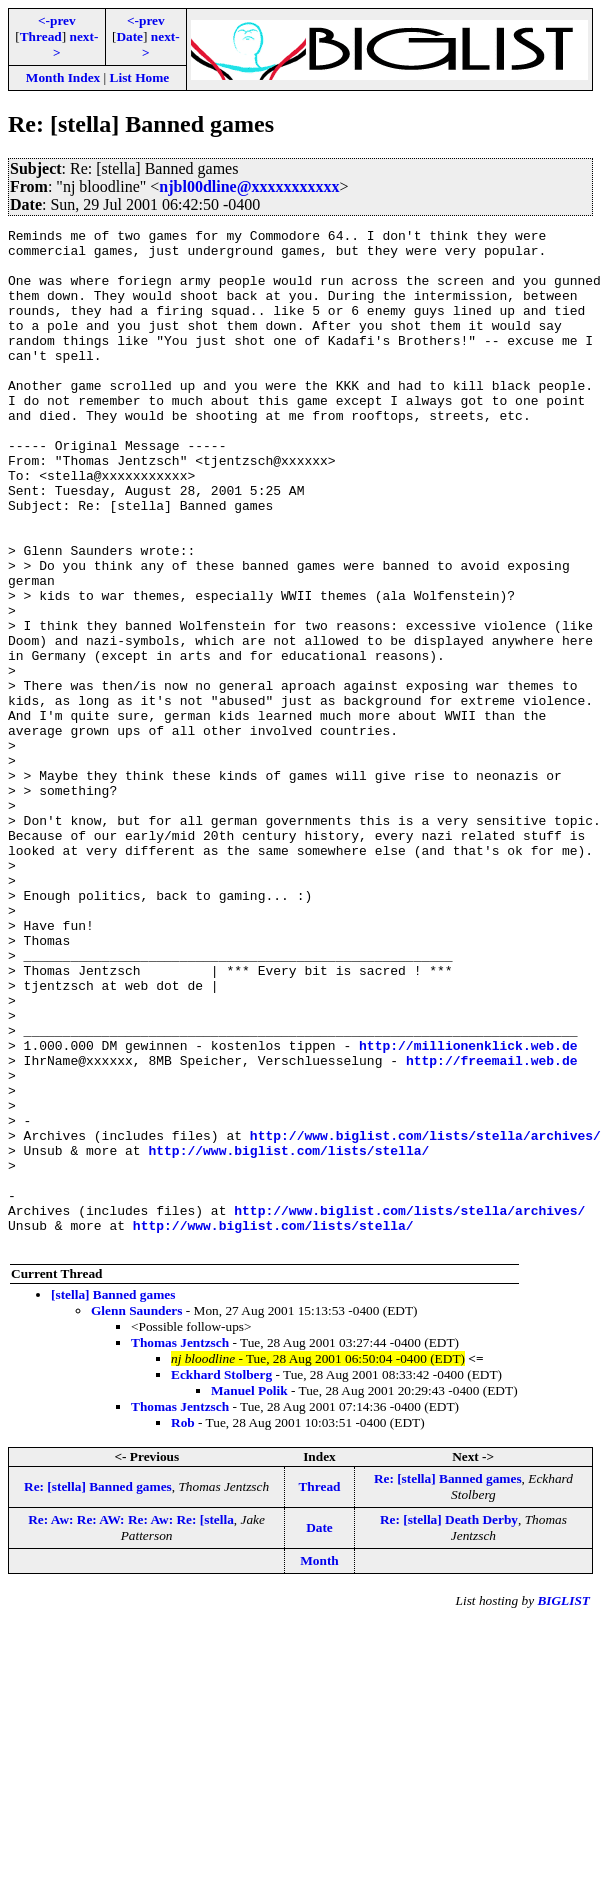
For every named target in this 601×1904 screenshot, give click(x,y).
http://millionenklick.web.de (468, 1210)
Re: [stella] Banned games (98, 1690)
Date (129, 36)
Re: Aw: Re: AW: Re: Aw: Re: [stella (131, 1723)
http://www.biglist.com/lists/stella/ (288, 1336)
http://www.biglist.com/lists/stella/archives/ (425, 1318)
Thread (41, 36)
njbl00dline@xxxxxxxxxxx (249, 186)
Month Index (63, 77)
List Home (140, 77)
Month (319, 1764)
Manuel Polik (249, 1594)
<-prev (57, 20)
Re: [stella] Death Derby (449, 1723)
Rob (183, 1626)
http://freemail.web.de (492, 1228)
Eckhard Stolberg (221, 1578)
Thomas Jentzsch (180, 1546)
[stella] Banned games (113, 1498)
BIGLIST (563, 1804)
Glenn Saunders (136, 1514)
